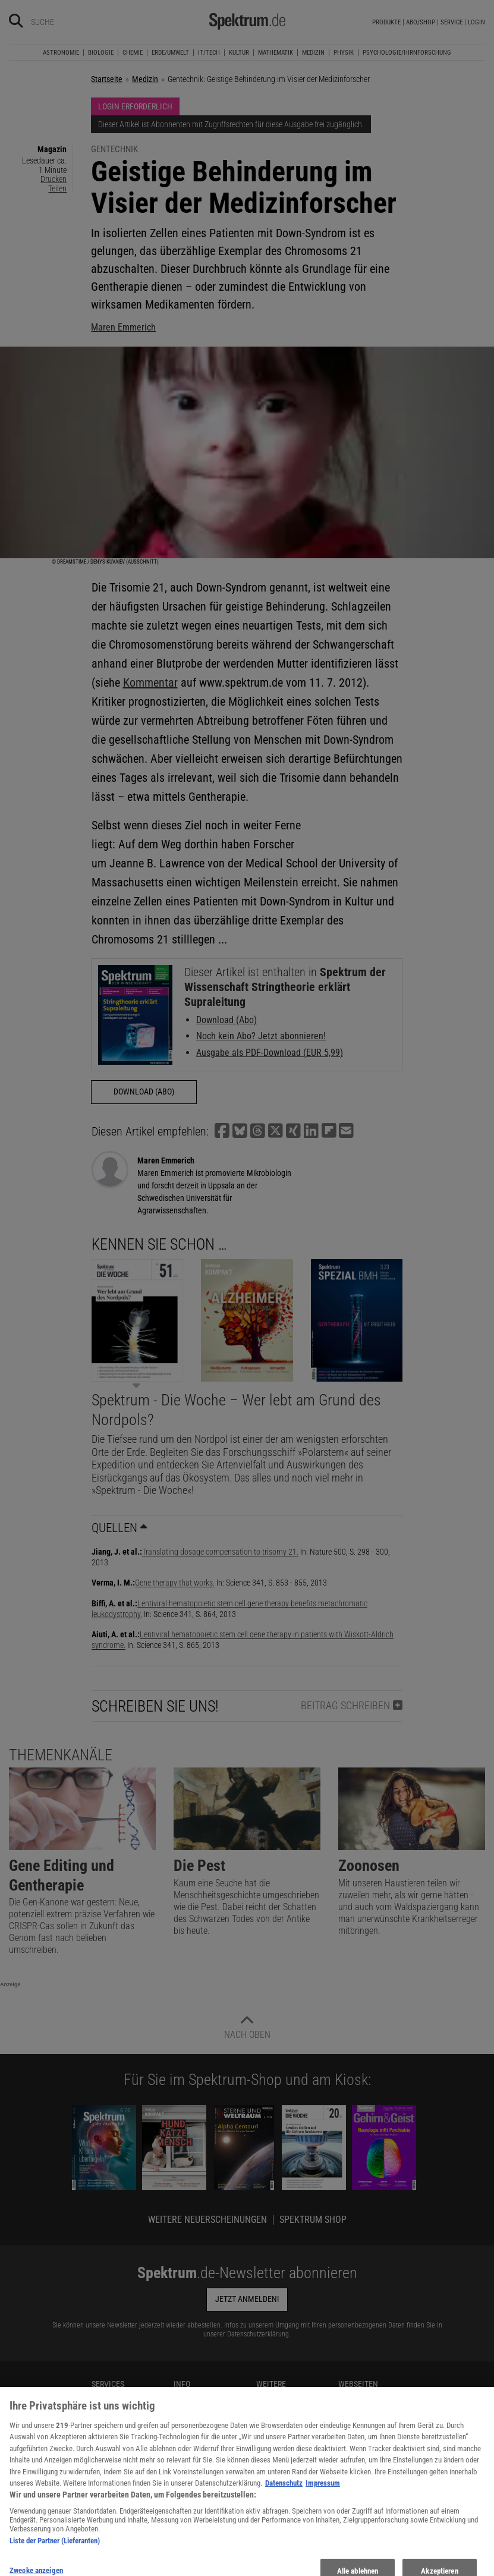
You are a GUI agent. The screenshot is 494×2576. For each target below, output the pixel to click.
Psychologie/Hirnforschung (407, 52)
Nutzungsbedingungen (210, 2423)
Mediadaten (193, 2396)
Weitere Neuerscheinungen (207, 2220)
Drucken (53, 179)
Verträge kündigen (121, 2463)
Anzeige (10, 1984)
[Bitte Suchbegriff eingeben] (73, 22)
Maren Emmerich (123, 327)
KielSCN (351, 2396)
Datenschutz (194, 2409)
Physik (343, 52)
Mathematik (275, 52)
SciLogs (351, 2436)
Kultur (239, 52)
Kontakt (104, 2409)
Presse (102, 2449)
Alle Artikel (190, 2503)
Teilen (57, 188)
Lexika (266, 2487)
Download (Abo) (226, 1020)
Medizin (313, 52)
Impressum (192, 2516)
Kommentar (150, 682)
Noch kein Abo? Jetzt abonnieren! (261, 1036)
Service (451, 22)
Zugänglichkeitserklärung (297, 2526)
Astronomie (61, 52)
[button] (222, 1131)
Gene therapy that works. (175, 1582)
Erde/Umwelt (170, 52)
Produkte (386, 22)
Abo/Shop (420, 22)
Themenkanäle (60, 1755)
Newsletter (108, 2396)
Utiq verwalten (196, 2463)
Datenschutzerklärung (258, 2334)
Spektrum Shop (313, 2220)
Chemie (132, 52)
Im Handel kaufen (120, 2436)
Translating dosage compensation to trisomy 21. (220, 1551)
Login (476, 22)
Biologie (101, 52)
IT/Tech (209, 52)
